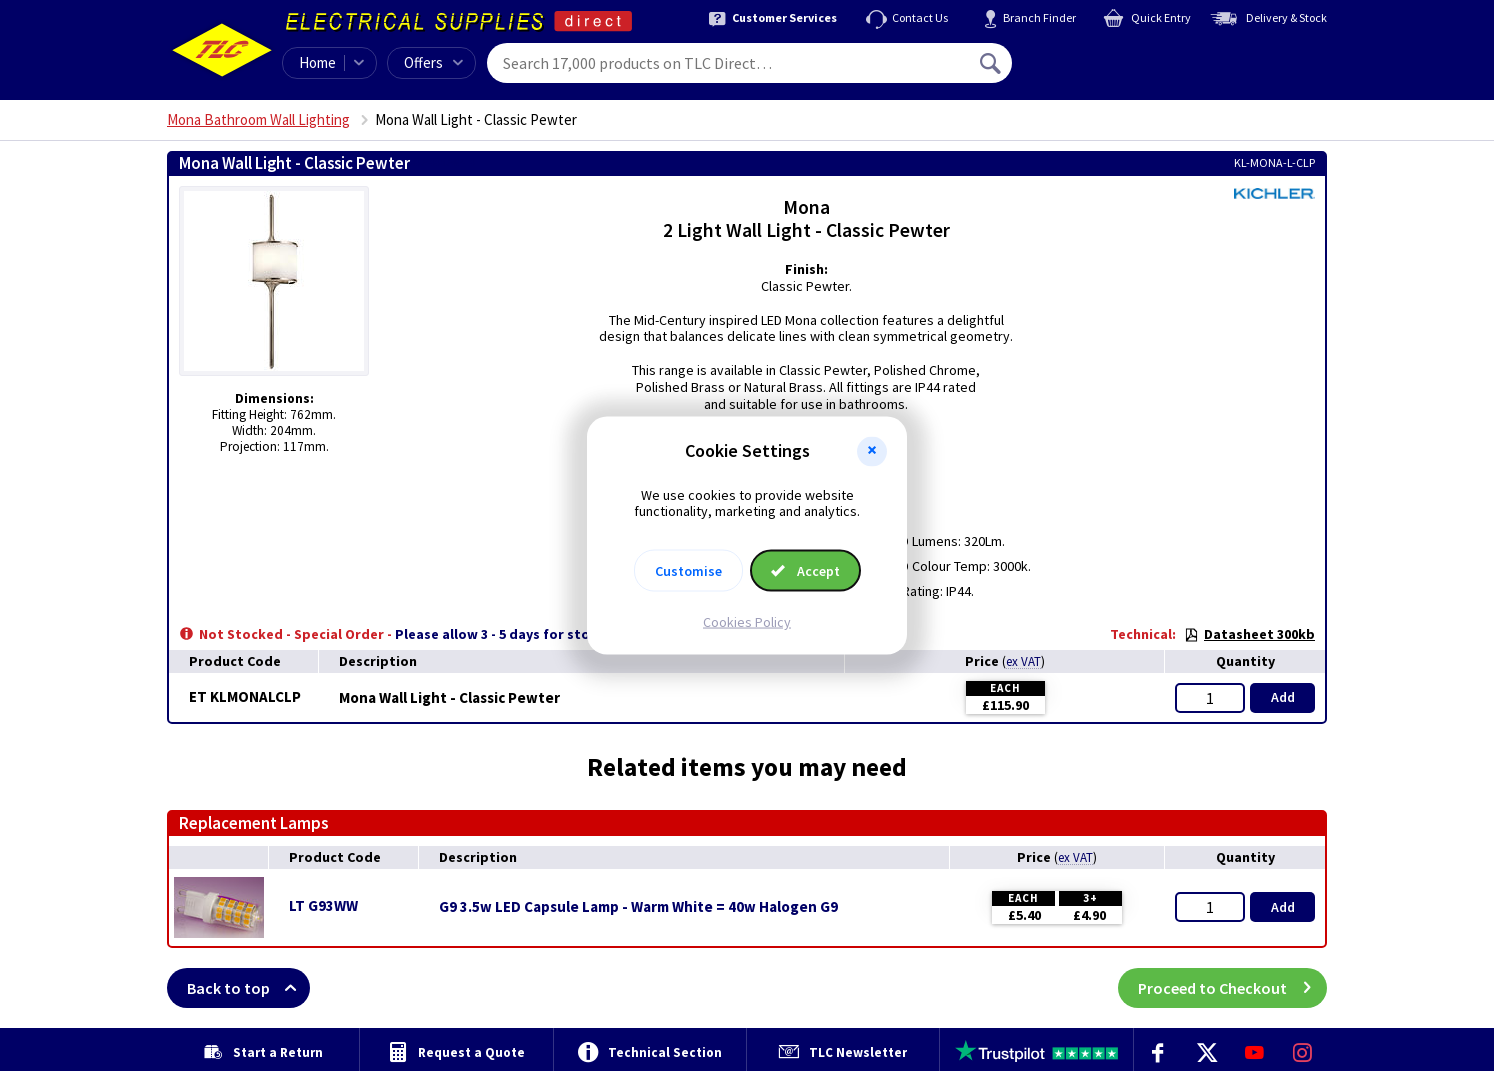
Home (317, 62)
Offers (433, 62)
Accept (805, 571)
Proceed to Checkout (1232, 988)
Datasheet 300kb (1249, 634)
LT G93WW (323, 905)
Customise (688, 571)
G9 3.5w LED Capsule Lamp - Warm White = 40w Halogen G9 (638, 907)
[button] (872, 451)
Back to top (248, 988)
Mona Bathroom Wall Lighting (258, 119)
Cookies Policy (747, 622)
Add (1283, 697)
